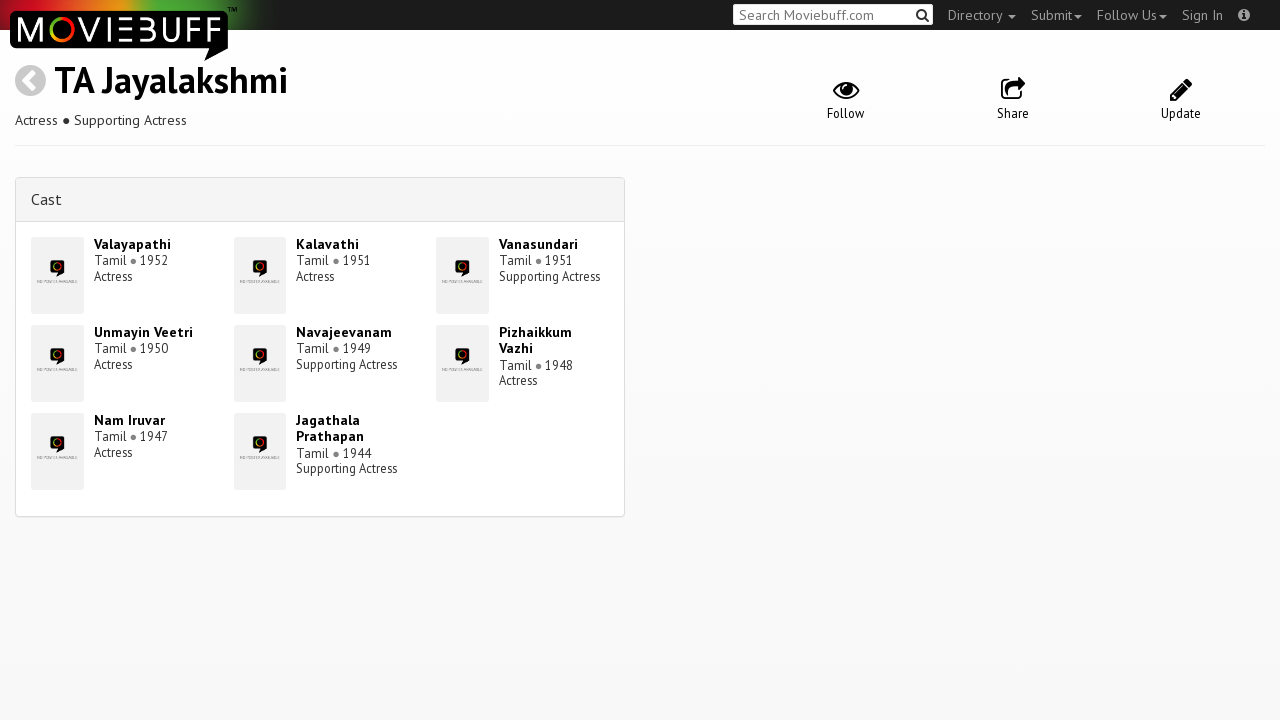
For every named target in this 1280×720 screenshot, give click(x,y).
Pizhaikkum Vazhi (535, 340)
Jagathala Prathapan (330, 428)
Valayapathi (132, 244)
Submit (1056, 15)
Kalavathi (327, 244)
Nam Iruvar (129, 420)
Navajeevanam (344, 332)
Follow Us (1132, 15)
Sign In (1202, 15)
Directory (982, 15)
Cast (46, 199)
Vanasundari (538, 244)
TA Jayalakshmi (171, 79)
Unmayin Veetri (143, 332)
